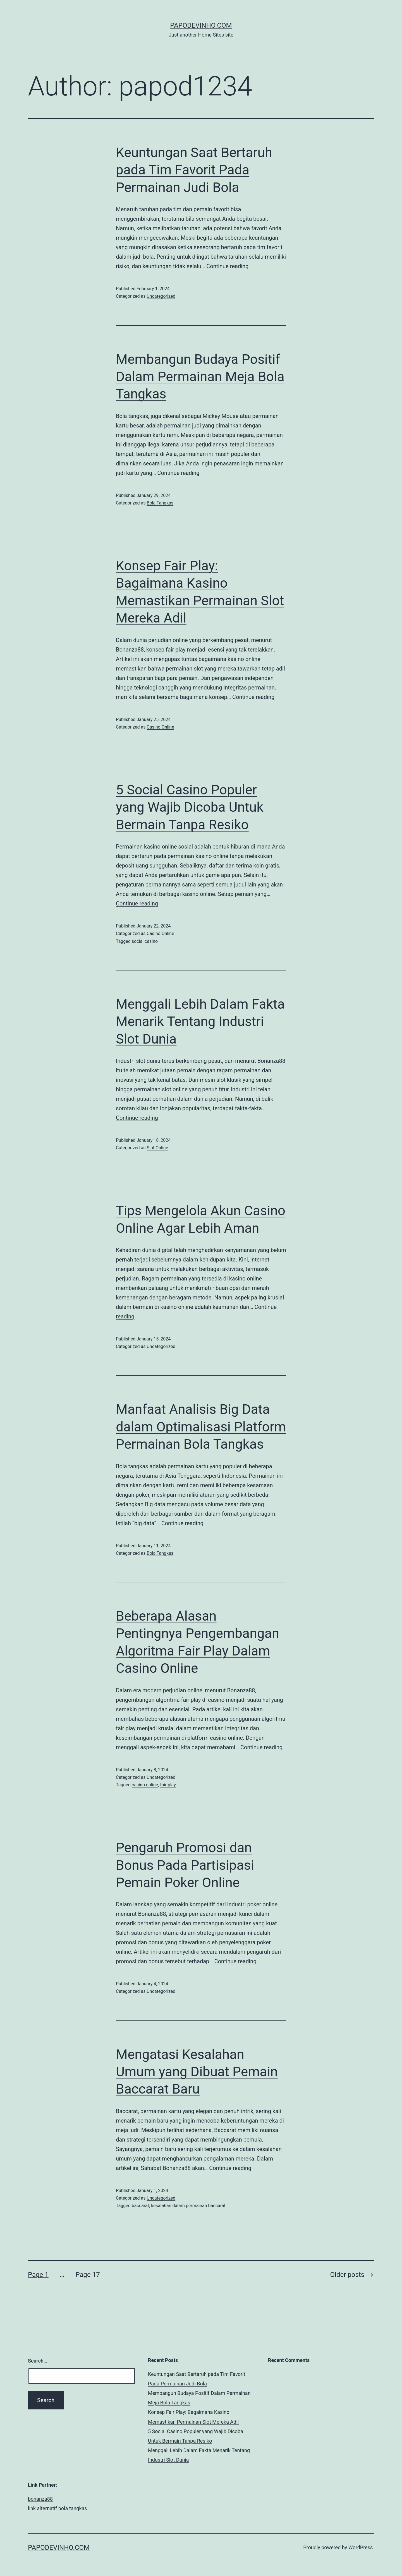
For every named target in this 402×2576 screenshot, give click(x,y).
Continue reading (227, 266)
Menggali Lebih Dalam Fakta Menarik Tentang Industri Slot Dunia (200, 1021)
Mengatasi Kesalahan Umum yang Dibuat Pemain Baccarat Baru (197, 2071)
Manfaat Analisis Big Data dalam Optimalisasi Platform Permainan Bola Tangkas (201, 1426)
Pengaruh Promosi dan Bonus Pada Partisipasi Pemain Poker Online (185, 1865)
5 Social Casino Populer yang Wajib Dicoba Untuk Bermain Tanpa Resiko (190, 807)
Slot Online (157, 1147)
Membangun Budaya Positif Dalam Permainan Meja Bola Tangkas (200, 376)
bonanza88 (40, 2499)
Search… (37, 2361)
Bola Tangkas (160, 503)
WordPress (360, 2547)
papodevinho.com (201, 25)
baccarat (140, 2205)
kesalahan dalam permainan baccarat (188, 2205)
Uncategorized (161, 296)
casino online (145, 1784)
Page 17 (87, 2275)
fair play (168, 1784)
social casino (145, 941)
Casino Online (160, 727)
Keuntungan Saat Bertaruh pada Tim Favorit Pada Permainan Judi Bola (194, 170)
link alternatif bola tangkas (57, 2508)
